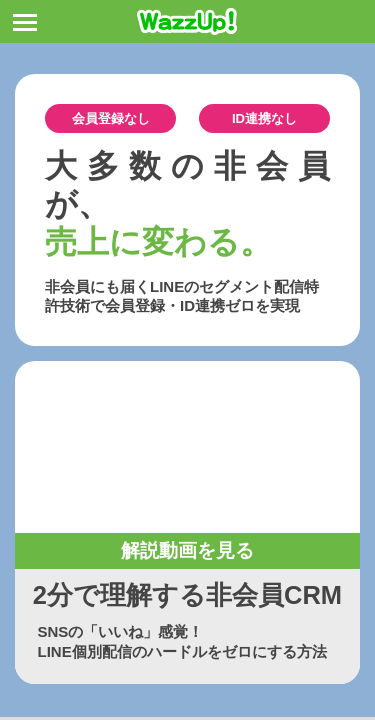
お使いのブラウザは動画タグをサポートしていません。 (187, 447)
